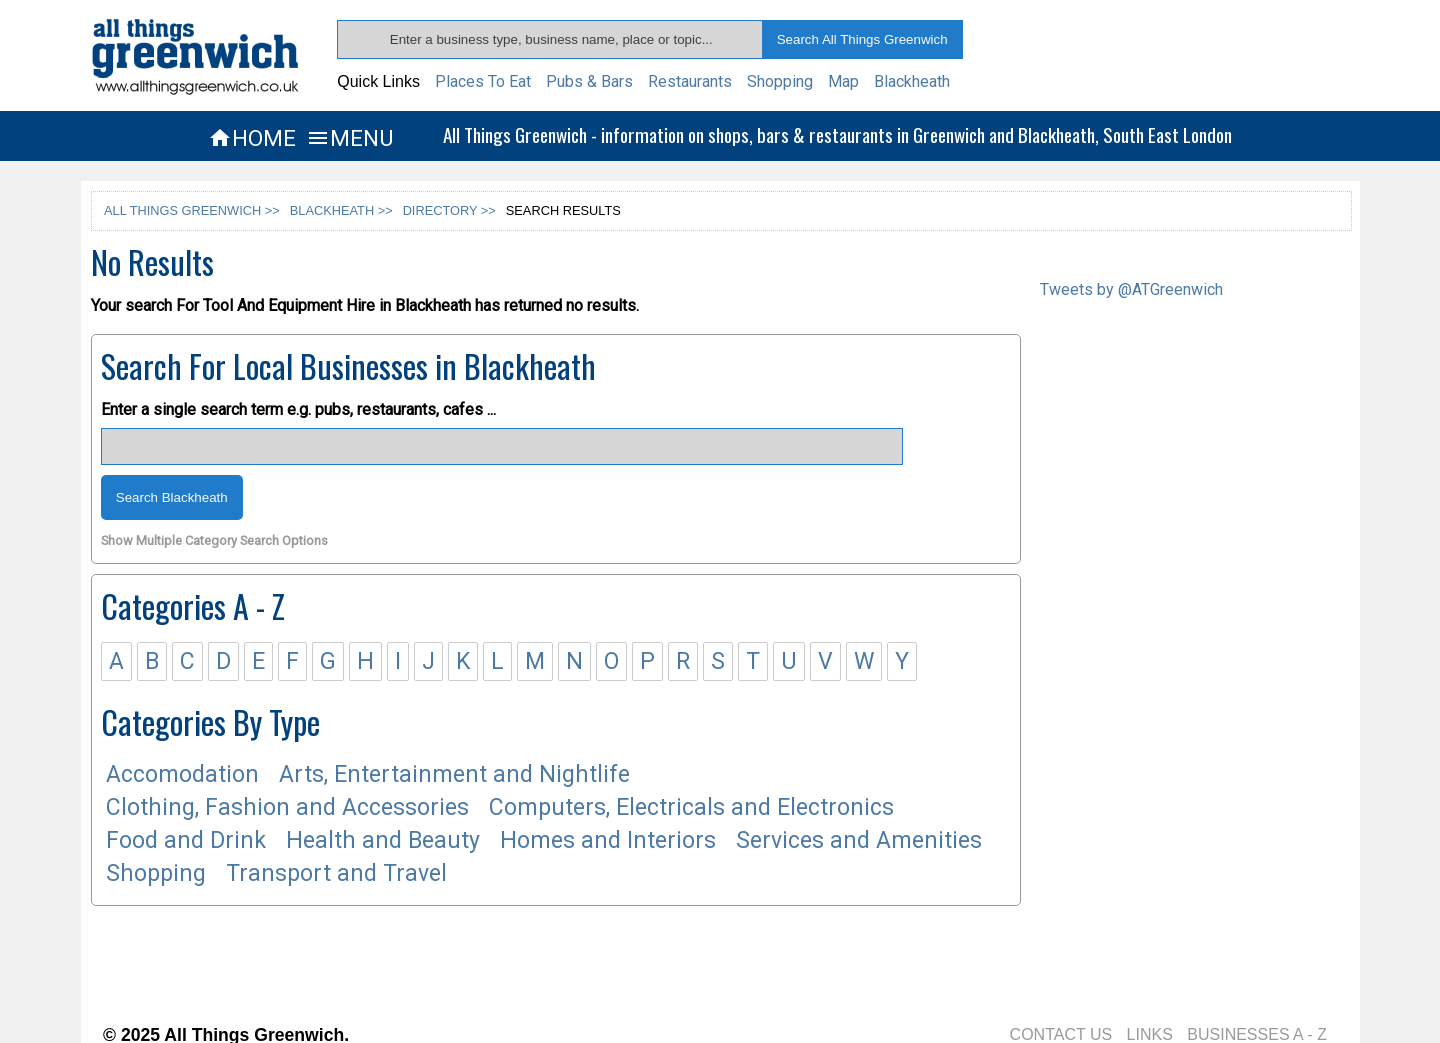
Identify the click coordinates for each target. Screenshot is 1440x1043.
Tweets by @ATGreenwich (1131, 289)
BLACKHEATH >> (341, 210)
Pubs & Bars (589, 81)
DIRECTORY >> (449, 210)
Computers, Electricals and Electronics (691, 807)
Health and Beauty (383, 840)
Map (843, 81)
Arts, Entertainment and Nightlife (454, 774)
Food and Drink (186, 840)
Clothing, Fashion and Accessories (287, 807)
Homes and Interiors (608, 840)
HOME (252, 138)
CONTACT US (1061, 1034)
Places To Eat (483, 81)
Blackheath (912, 81)
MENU (349, 138)
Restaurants (690, 81)
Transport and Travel (336, 873)
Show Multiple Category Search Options (214, 541)
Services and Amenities (859, 840)
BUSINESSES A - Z (1257, 1034)
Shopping (780, 81)
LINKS (1150, 1034)
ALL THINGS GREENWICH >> (192, 210)
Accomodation (182, 774)
